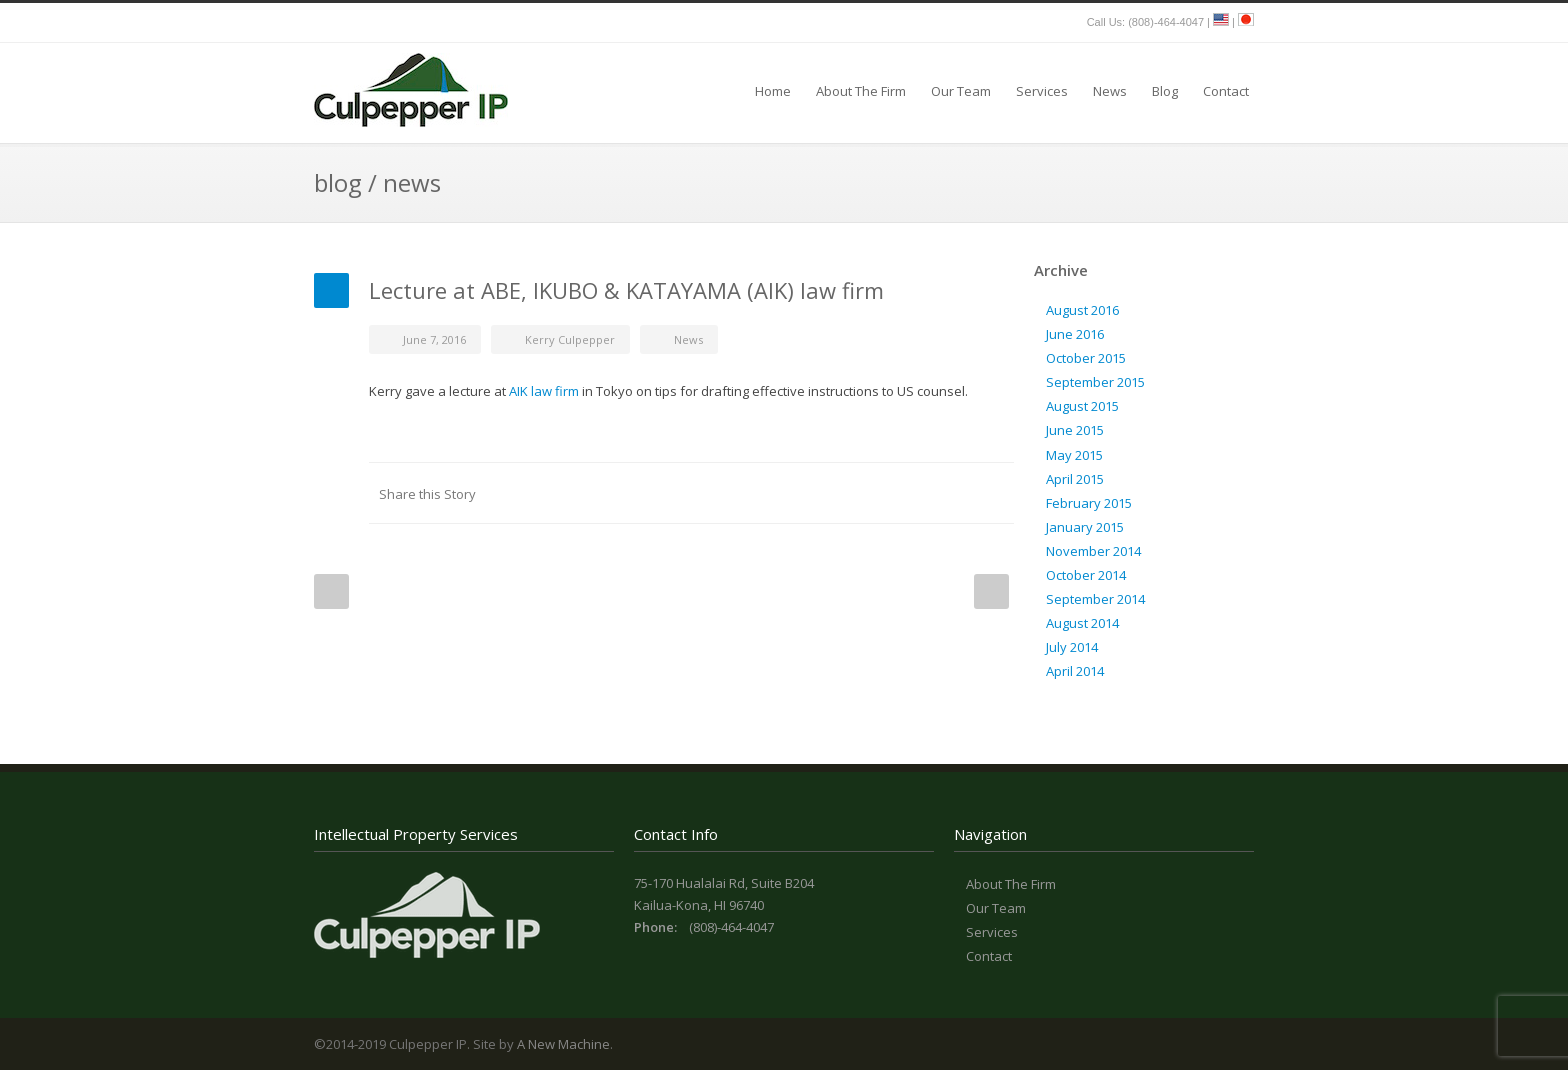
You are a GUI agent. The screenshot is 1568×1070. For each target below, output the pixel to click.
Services (1042, 91)
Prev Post (331, 591)
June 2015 (1075, 430)
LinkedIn (794, 493)
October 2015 (1086, 358)
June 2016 (1075, 334)
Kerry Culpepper (570, 339)
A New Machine (563, 1044)
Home (773, 91)
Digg (874, 493)
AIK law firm (545, 391)
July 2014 (1072, 647)
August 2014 (1082, 623)
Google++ (954, 493)
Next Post (991, 591)
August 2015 (1082, 406)
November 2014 (1093, 551)
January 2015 (1085, 527)
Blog (1165, 91)
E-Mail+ (994, 493)
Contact (1226, 91)
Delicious (914, 493)
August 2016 (1082, 310)
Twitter (754, 493)
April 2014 (1075, 671)
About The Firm (861, 91)
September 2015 (1095, 382)
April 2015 (1075, 479)
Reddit (834, 493)
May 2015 (1074, 455)
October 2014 (1086, 575)
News (1110, 91)
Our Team (961, 91)
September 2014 (1095, 599)
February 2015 (1089, 503)
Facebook (714, 493)
